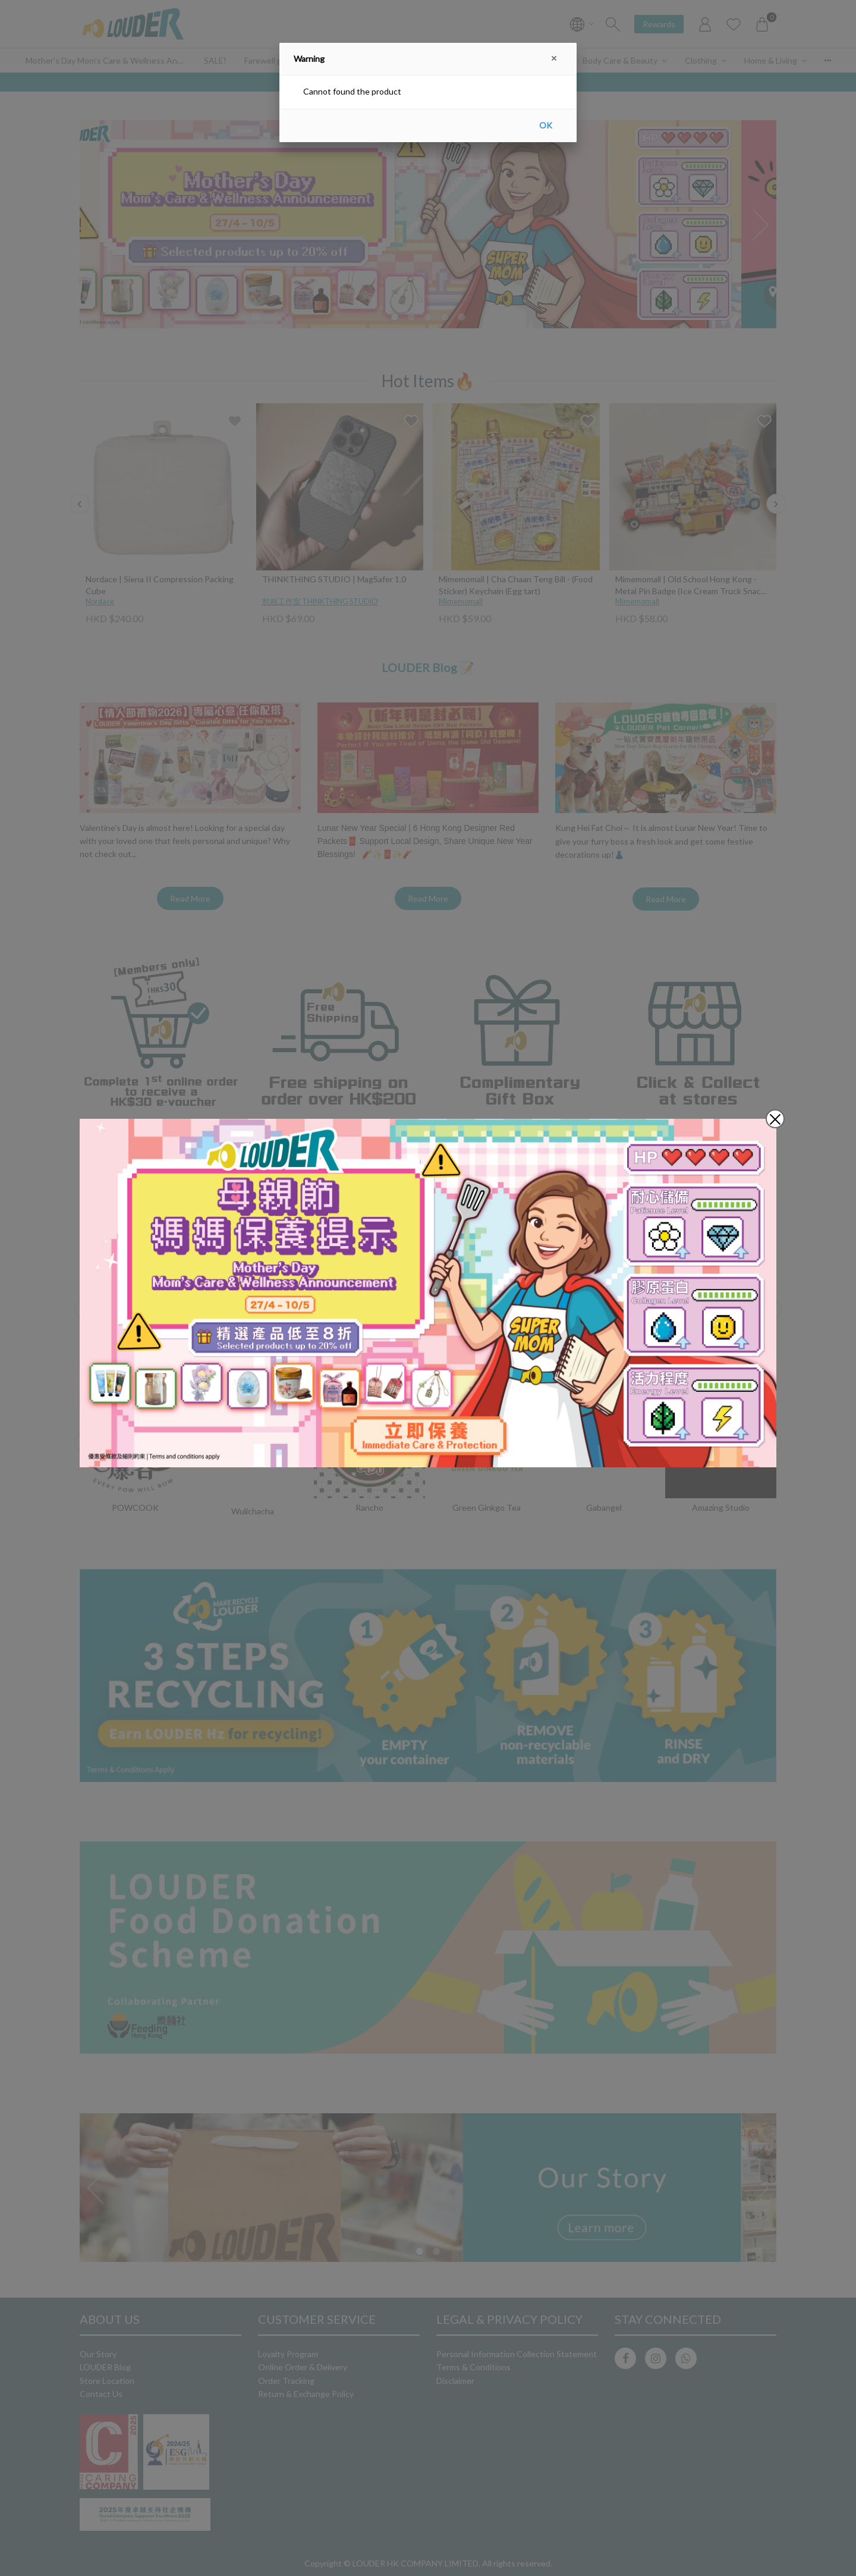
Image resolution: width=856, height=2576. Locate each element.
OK (545, 125)
